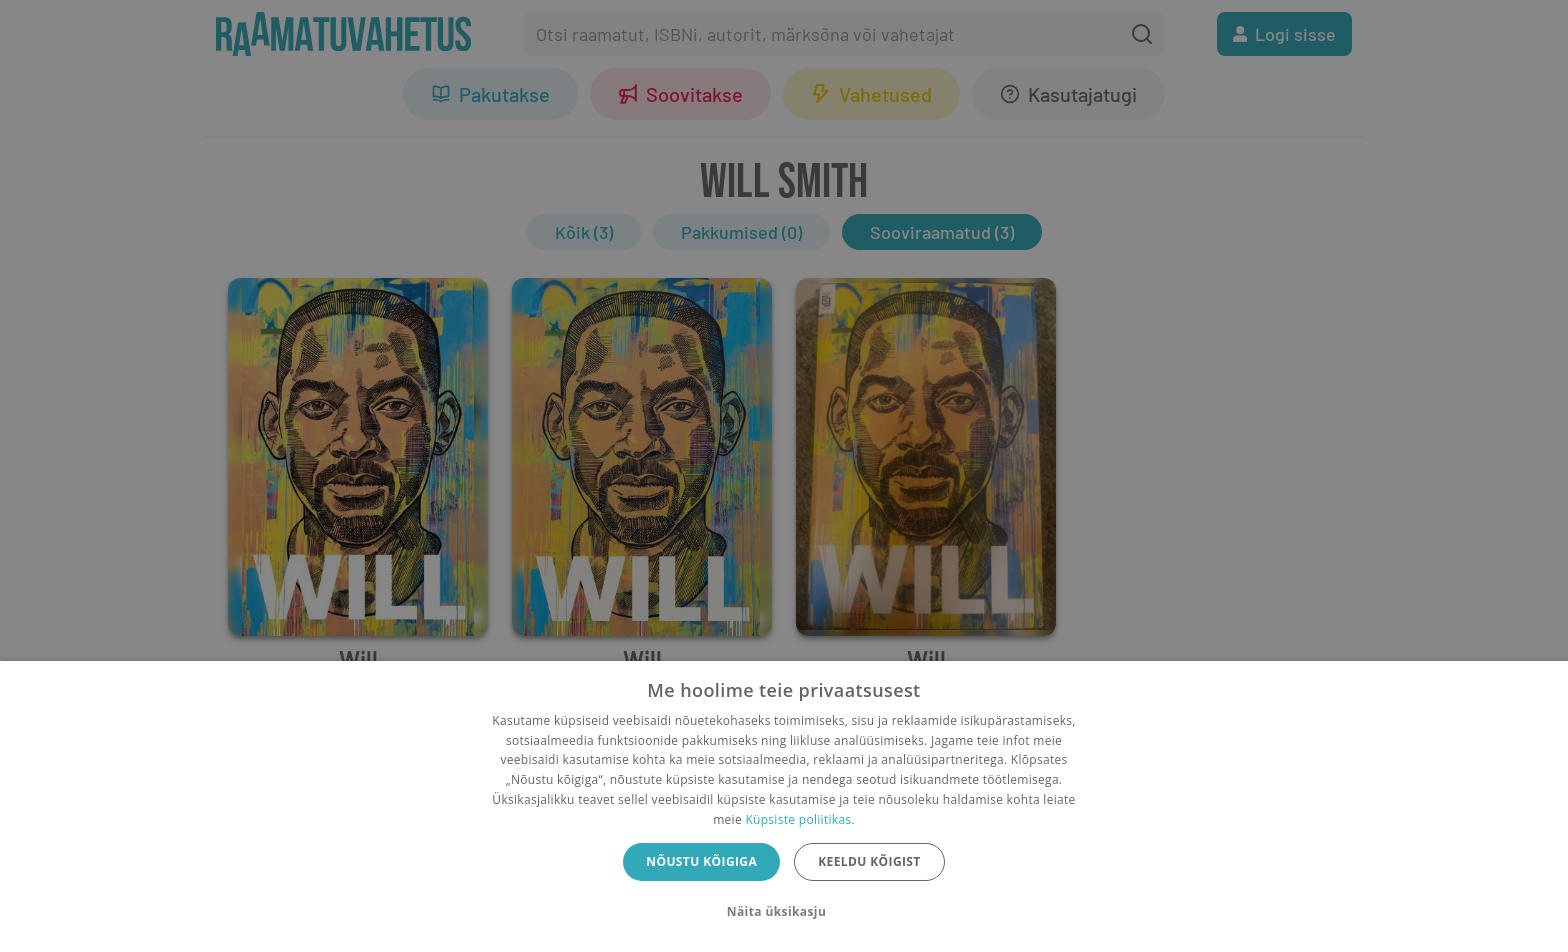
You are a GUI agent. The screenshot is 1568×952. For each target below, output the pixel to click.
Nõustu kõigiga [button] (701, 861)
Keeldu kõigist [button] (869, 861)
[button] (784, 912)
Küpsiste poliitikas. (799, 819)
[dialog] (784, 806)
